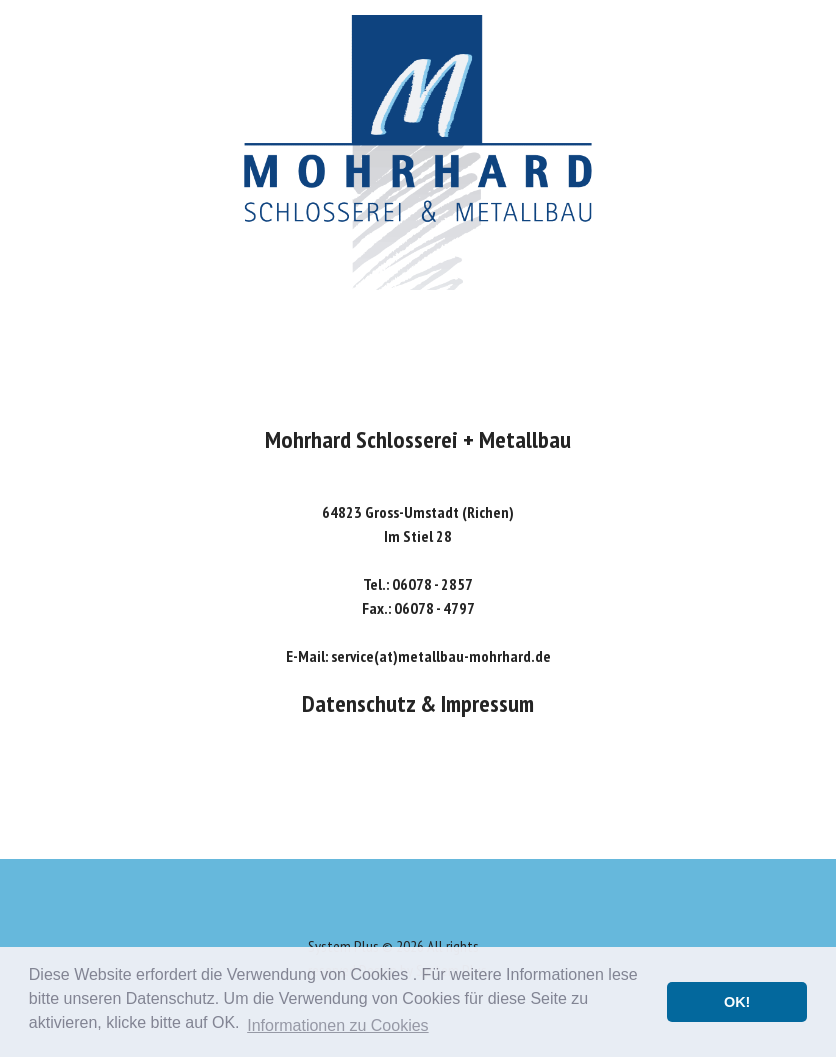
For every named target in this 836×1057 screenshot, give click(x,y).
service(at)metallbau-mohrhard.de (441, 656)
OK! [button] (737, 1002)
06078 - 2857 (432, 584)
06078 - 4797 (434, 608)
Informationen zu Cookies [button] (337, 1025)
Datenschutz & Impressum (418, 703)
